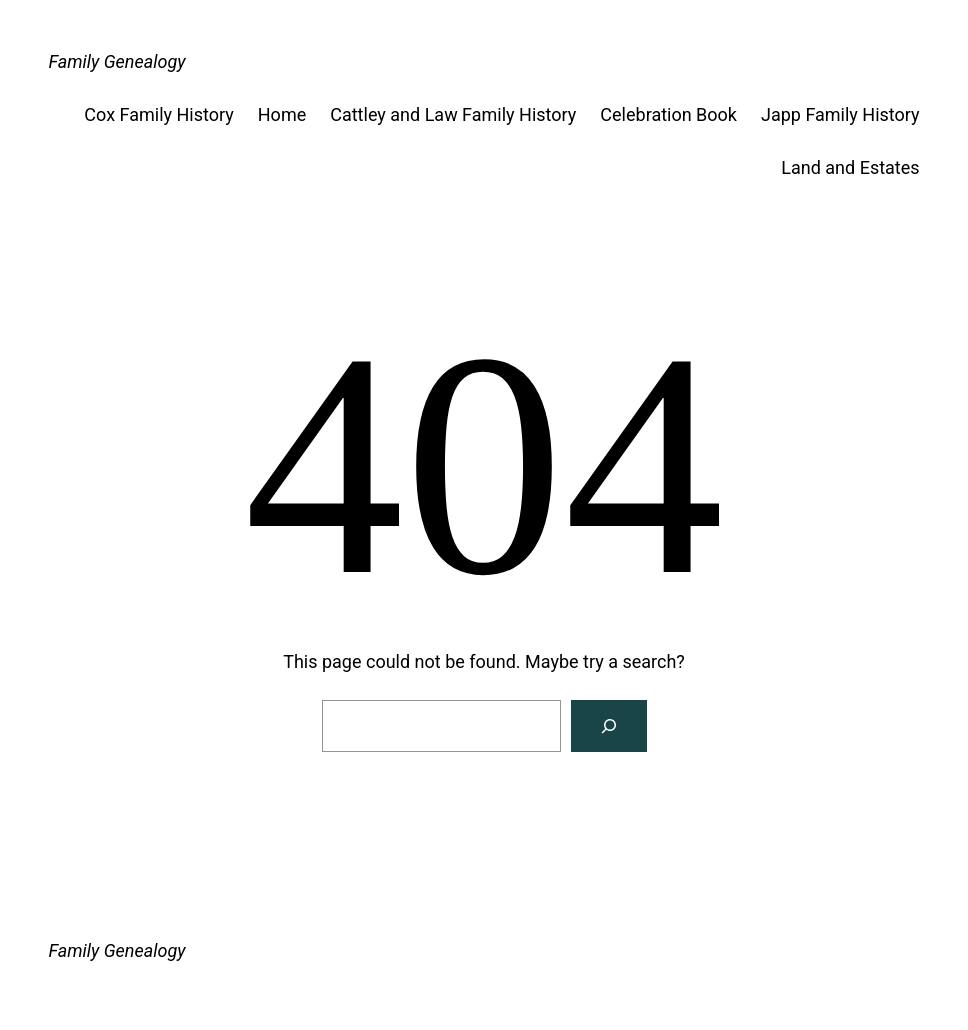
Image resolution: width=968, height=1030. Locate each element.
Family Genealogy (116, 61)
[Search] (609, 726)
